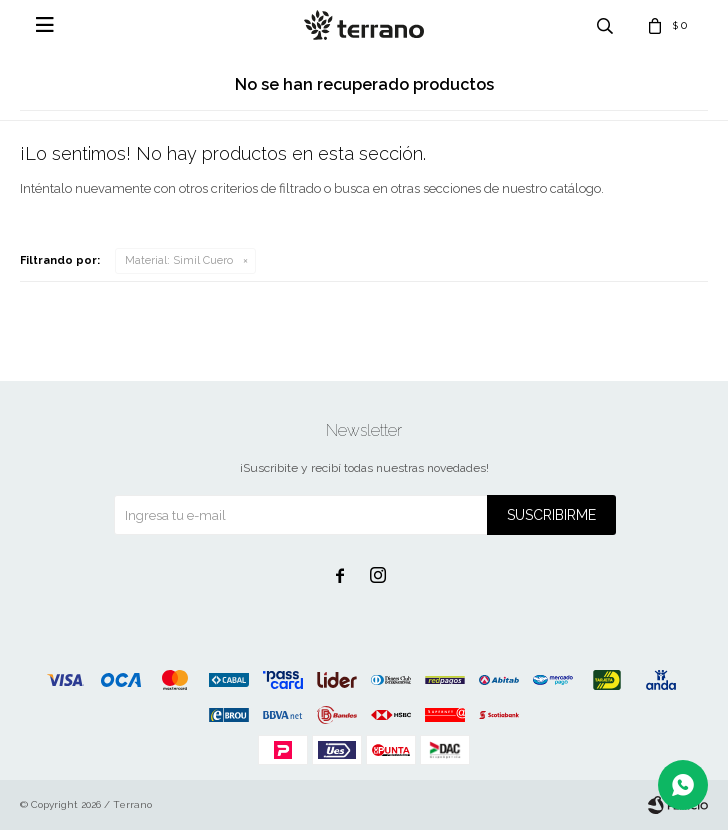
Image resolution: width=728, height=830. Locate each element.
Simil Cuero (179, 260)
